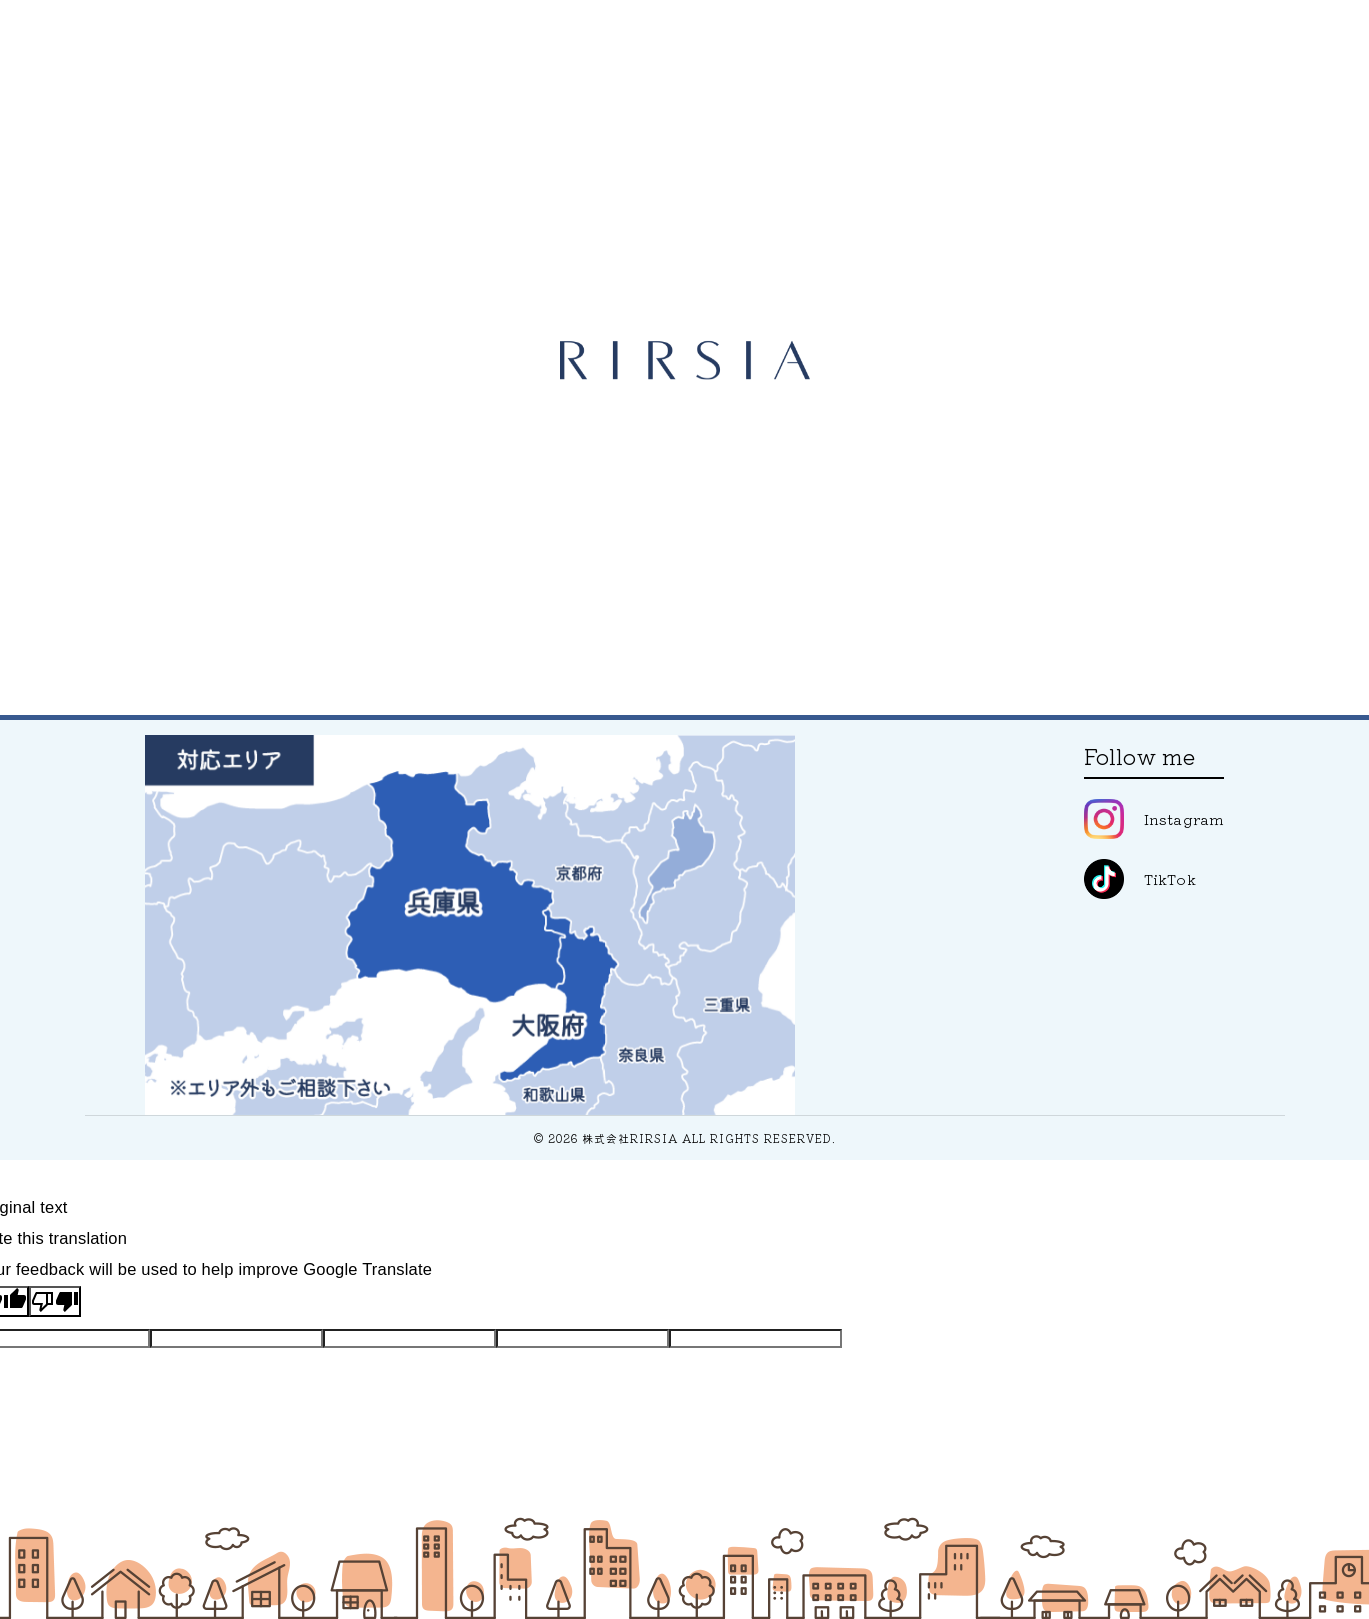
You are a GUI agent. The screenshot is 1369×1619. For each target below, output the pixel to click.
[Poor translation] (55, 1301)
